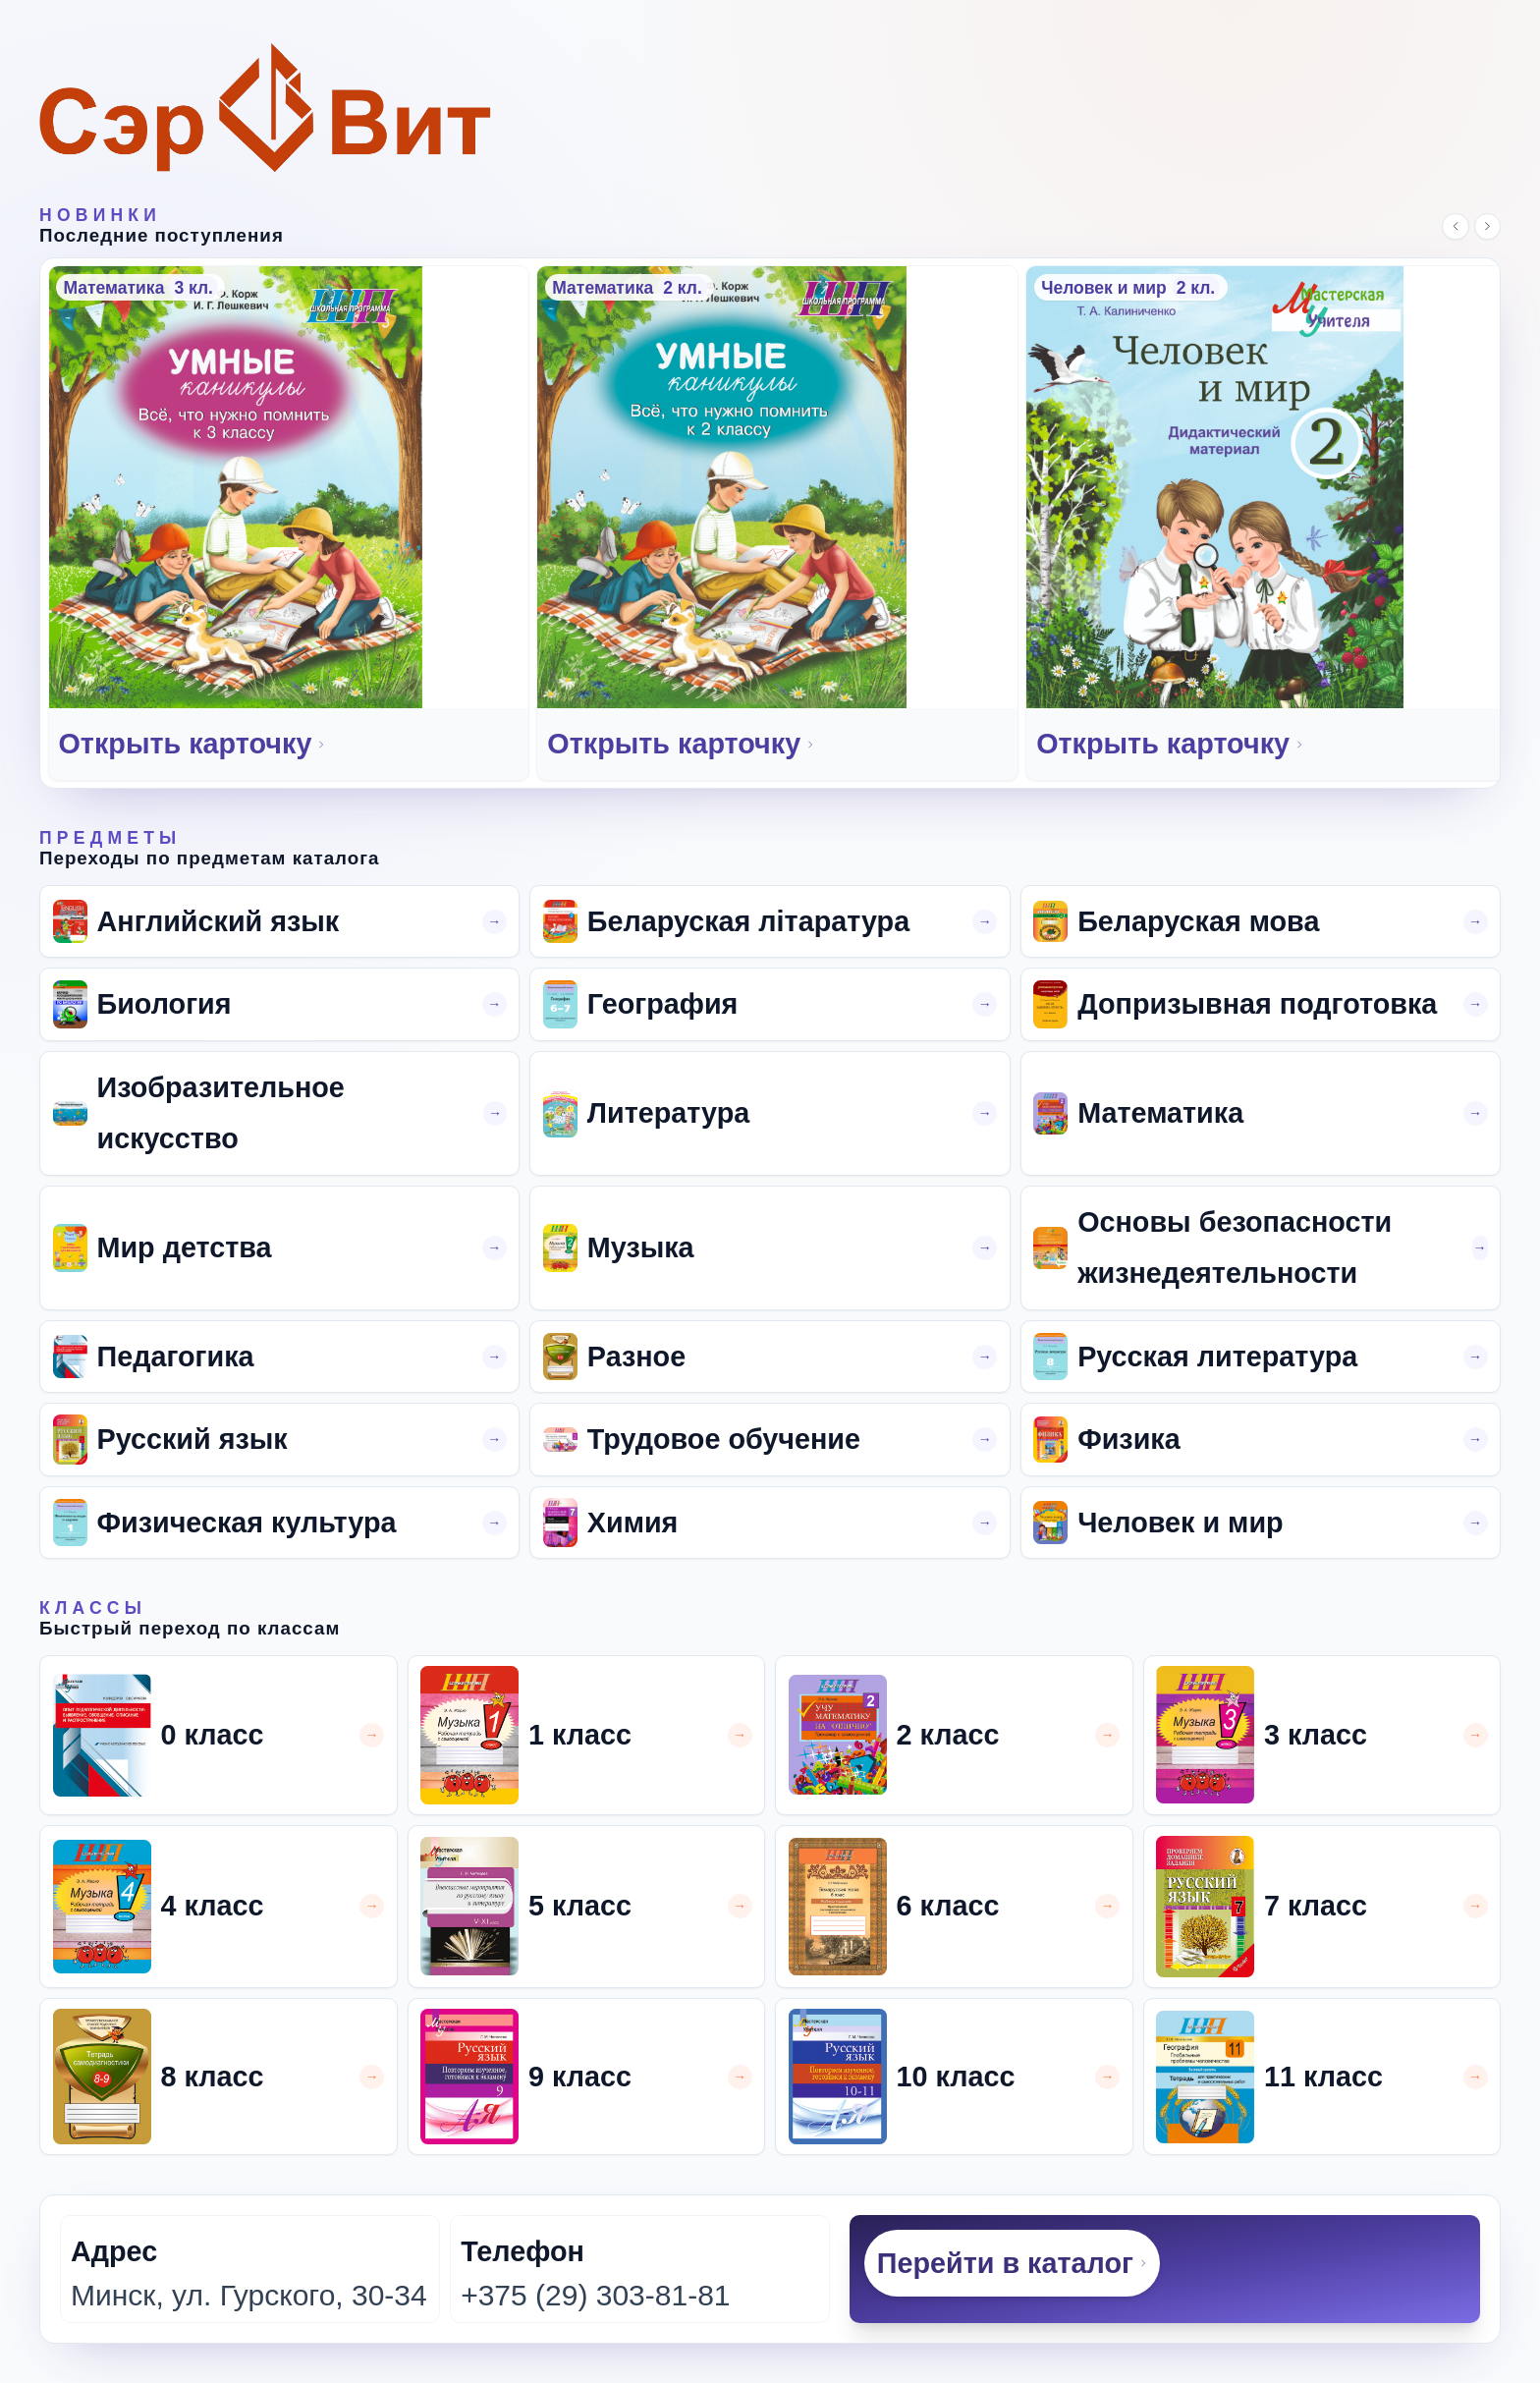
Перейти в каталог (1012, 2263)
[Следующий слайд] (1488, 227)
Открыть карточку (193, 743)
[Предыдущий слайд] (1455, 227)
